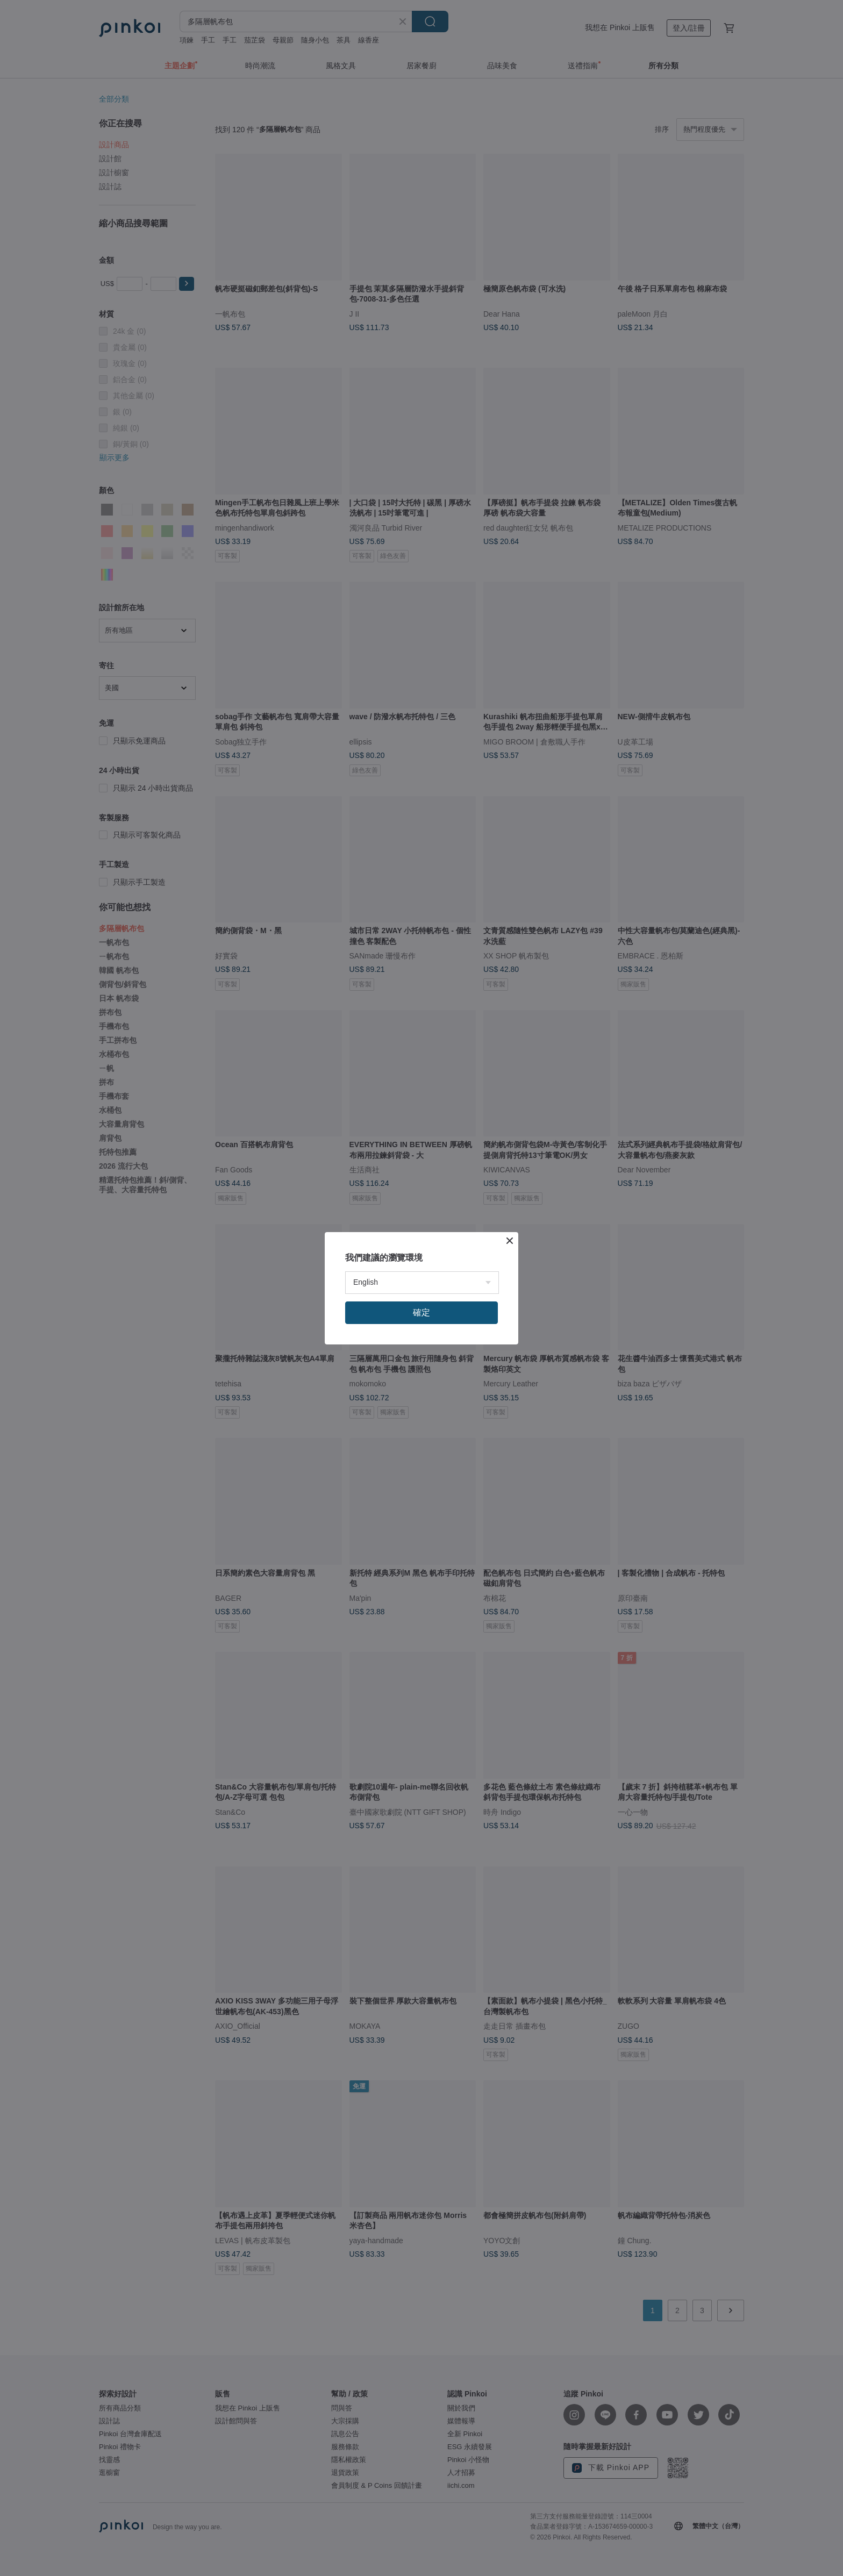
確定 (421, 1312)
